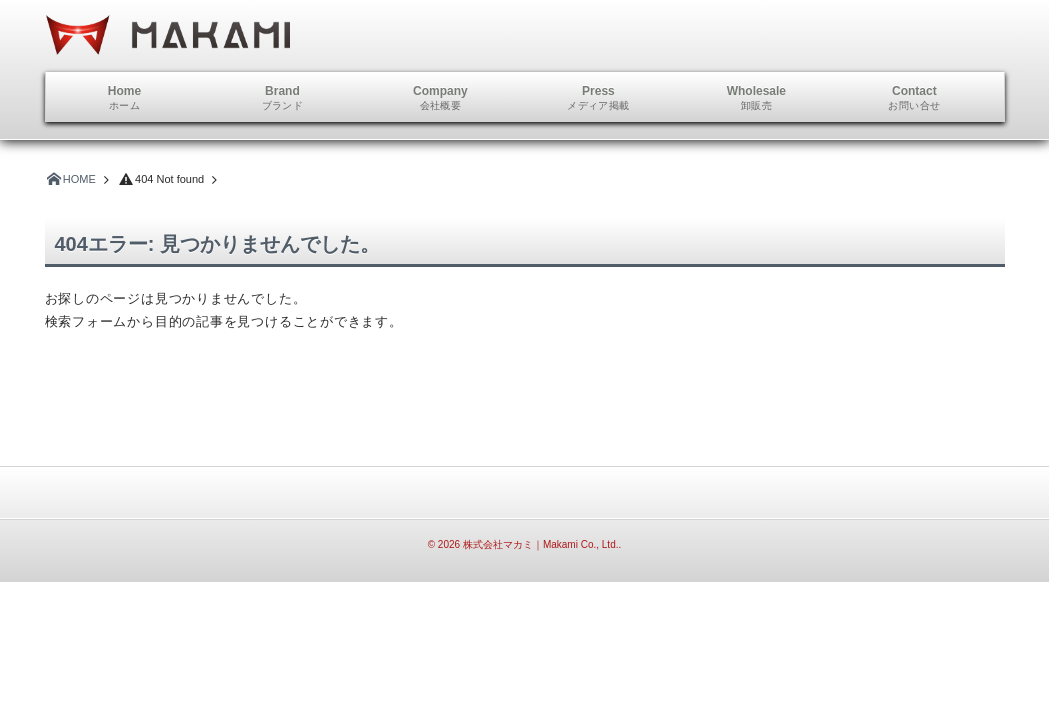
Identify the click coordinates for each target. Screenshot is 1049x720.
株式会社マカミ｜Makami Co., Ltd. (541, 544)
